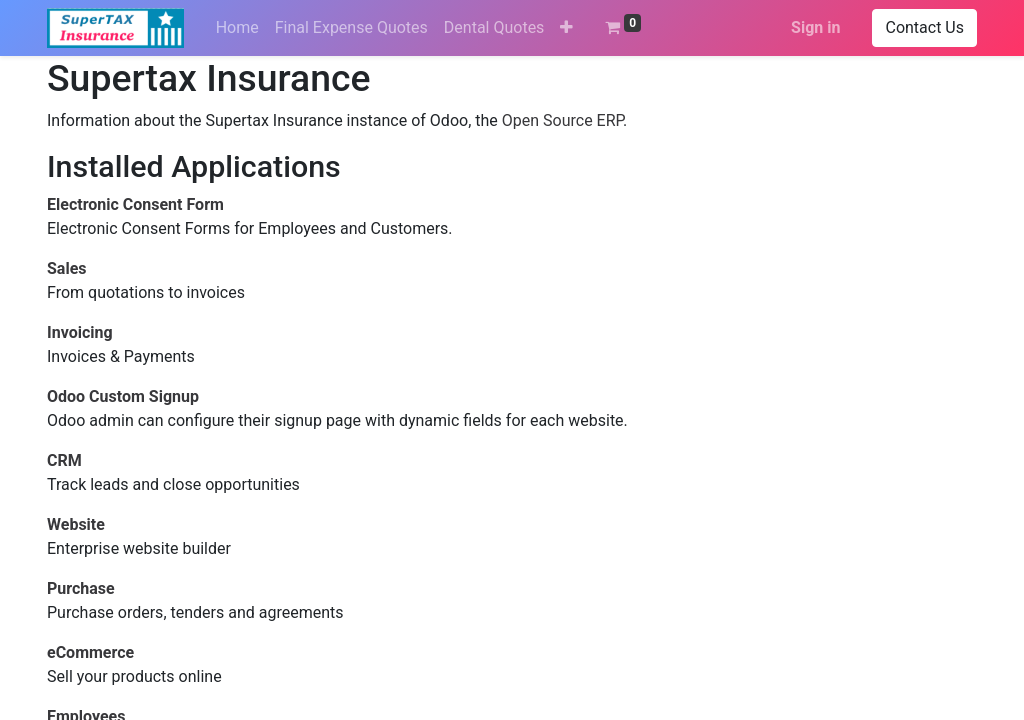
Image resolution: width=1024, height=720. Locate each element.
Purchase (81, 588)
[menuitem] (237, 28)
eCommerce (90, 652)
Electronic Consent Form (135, 204)
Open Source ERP (562, 120)
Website (76, 524)
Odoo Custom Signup (123, 396)
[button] (566, 28)
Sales (67, 268)
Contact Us (924, 27)
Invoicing (80, 332)
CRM (64, 460)
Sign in (815, 27)
